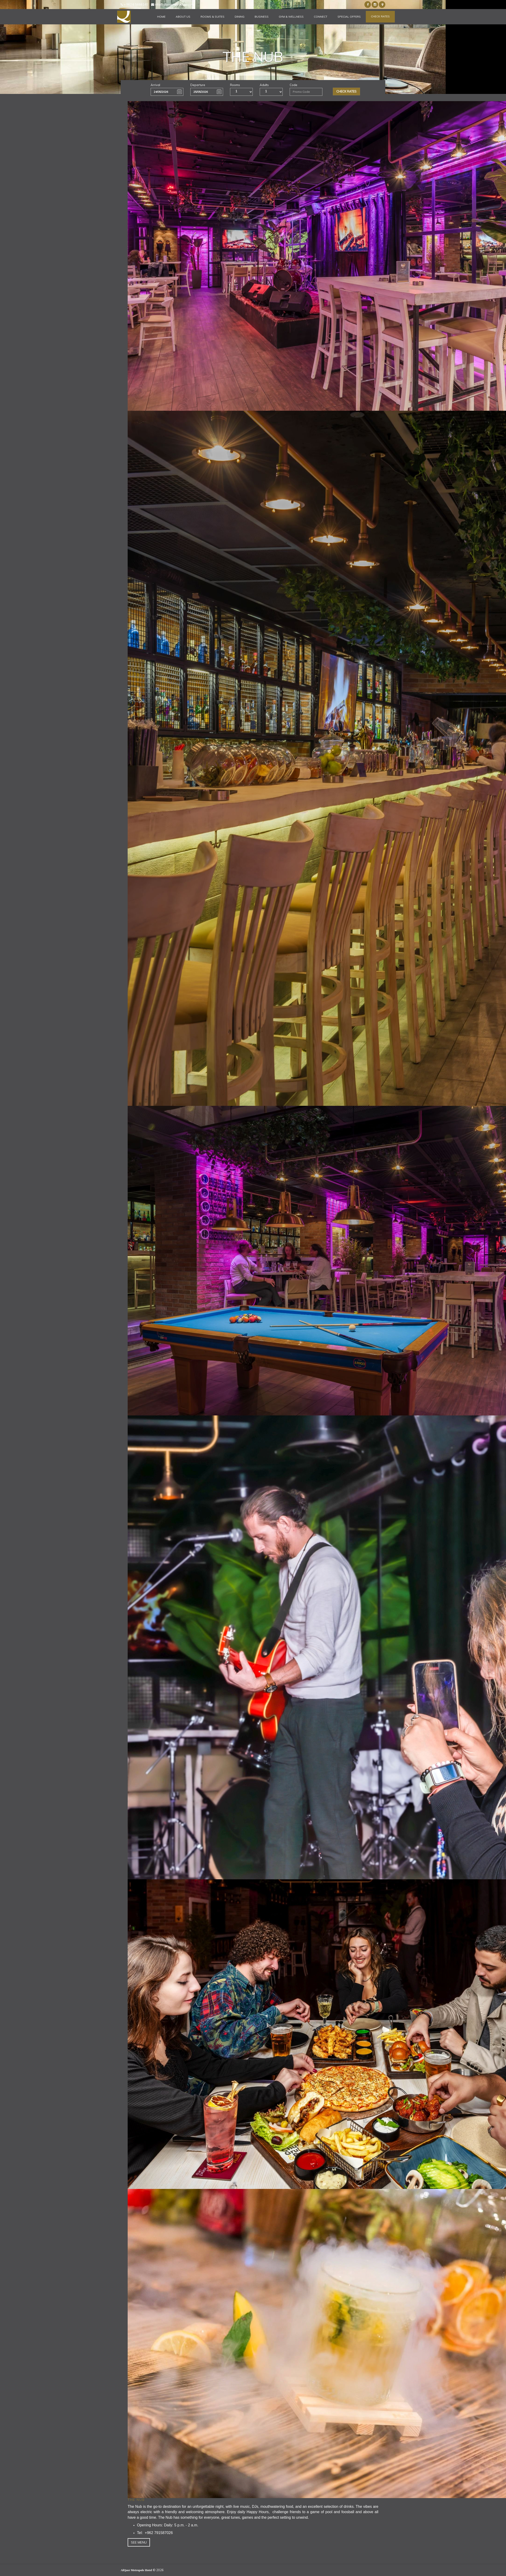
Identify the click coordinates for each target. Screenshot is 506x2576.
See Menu (139, 2542)
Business (262, 16)
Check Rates (380, 16)
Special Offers (349, 16)
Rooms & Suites (212, 16)
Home (161, 16)
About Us (183, 16)
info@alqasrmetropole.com (172, 4)
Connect (320, 16)
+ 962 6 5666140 (134, 4)
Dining (239, 16)
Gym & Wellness (291, 16)
